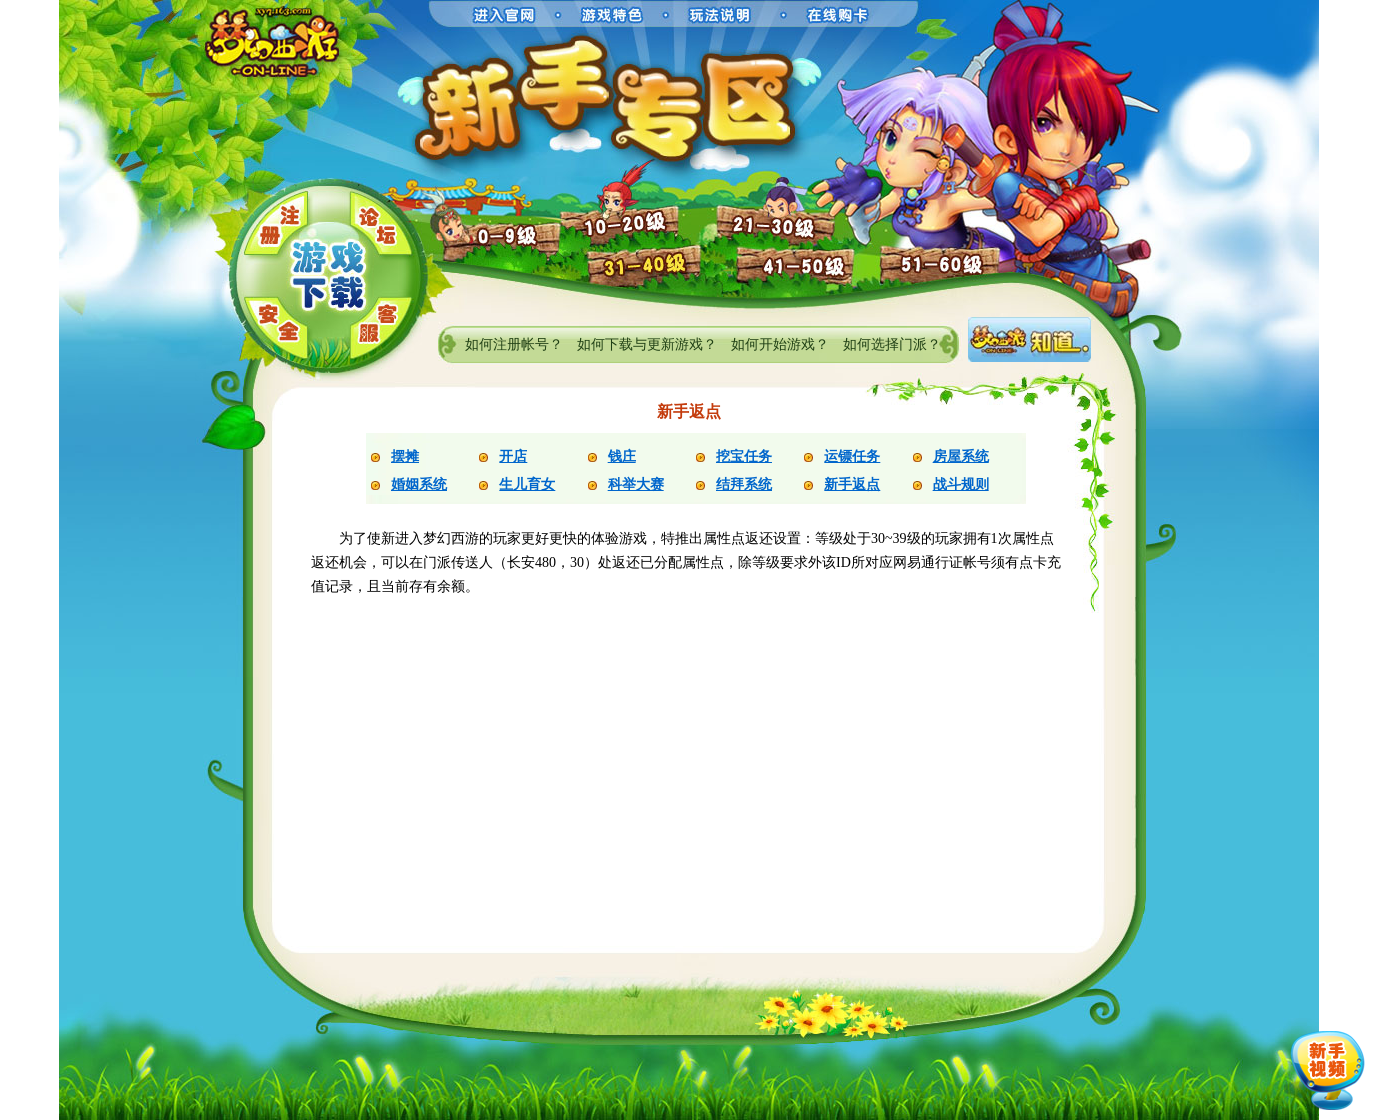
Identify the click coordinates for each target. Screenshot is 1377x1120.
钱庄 (622, 456)
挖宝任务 (744, 456)
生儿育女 (527, 484)
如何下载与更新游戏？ (647, 344)
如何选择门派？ (892, 344)
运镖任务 (852, 456)
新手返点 (852, 484)
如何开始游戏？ (780, 344)
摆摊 (405, 456)
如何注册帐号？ (514, 344)
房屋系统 (961, 456)
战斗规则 (961, 484)
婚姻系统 (419, 484)
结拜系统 (744, 484)
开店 (513, 456)
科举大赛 (636, 484)
